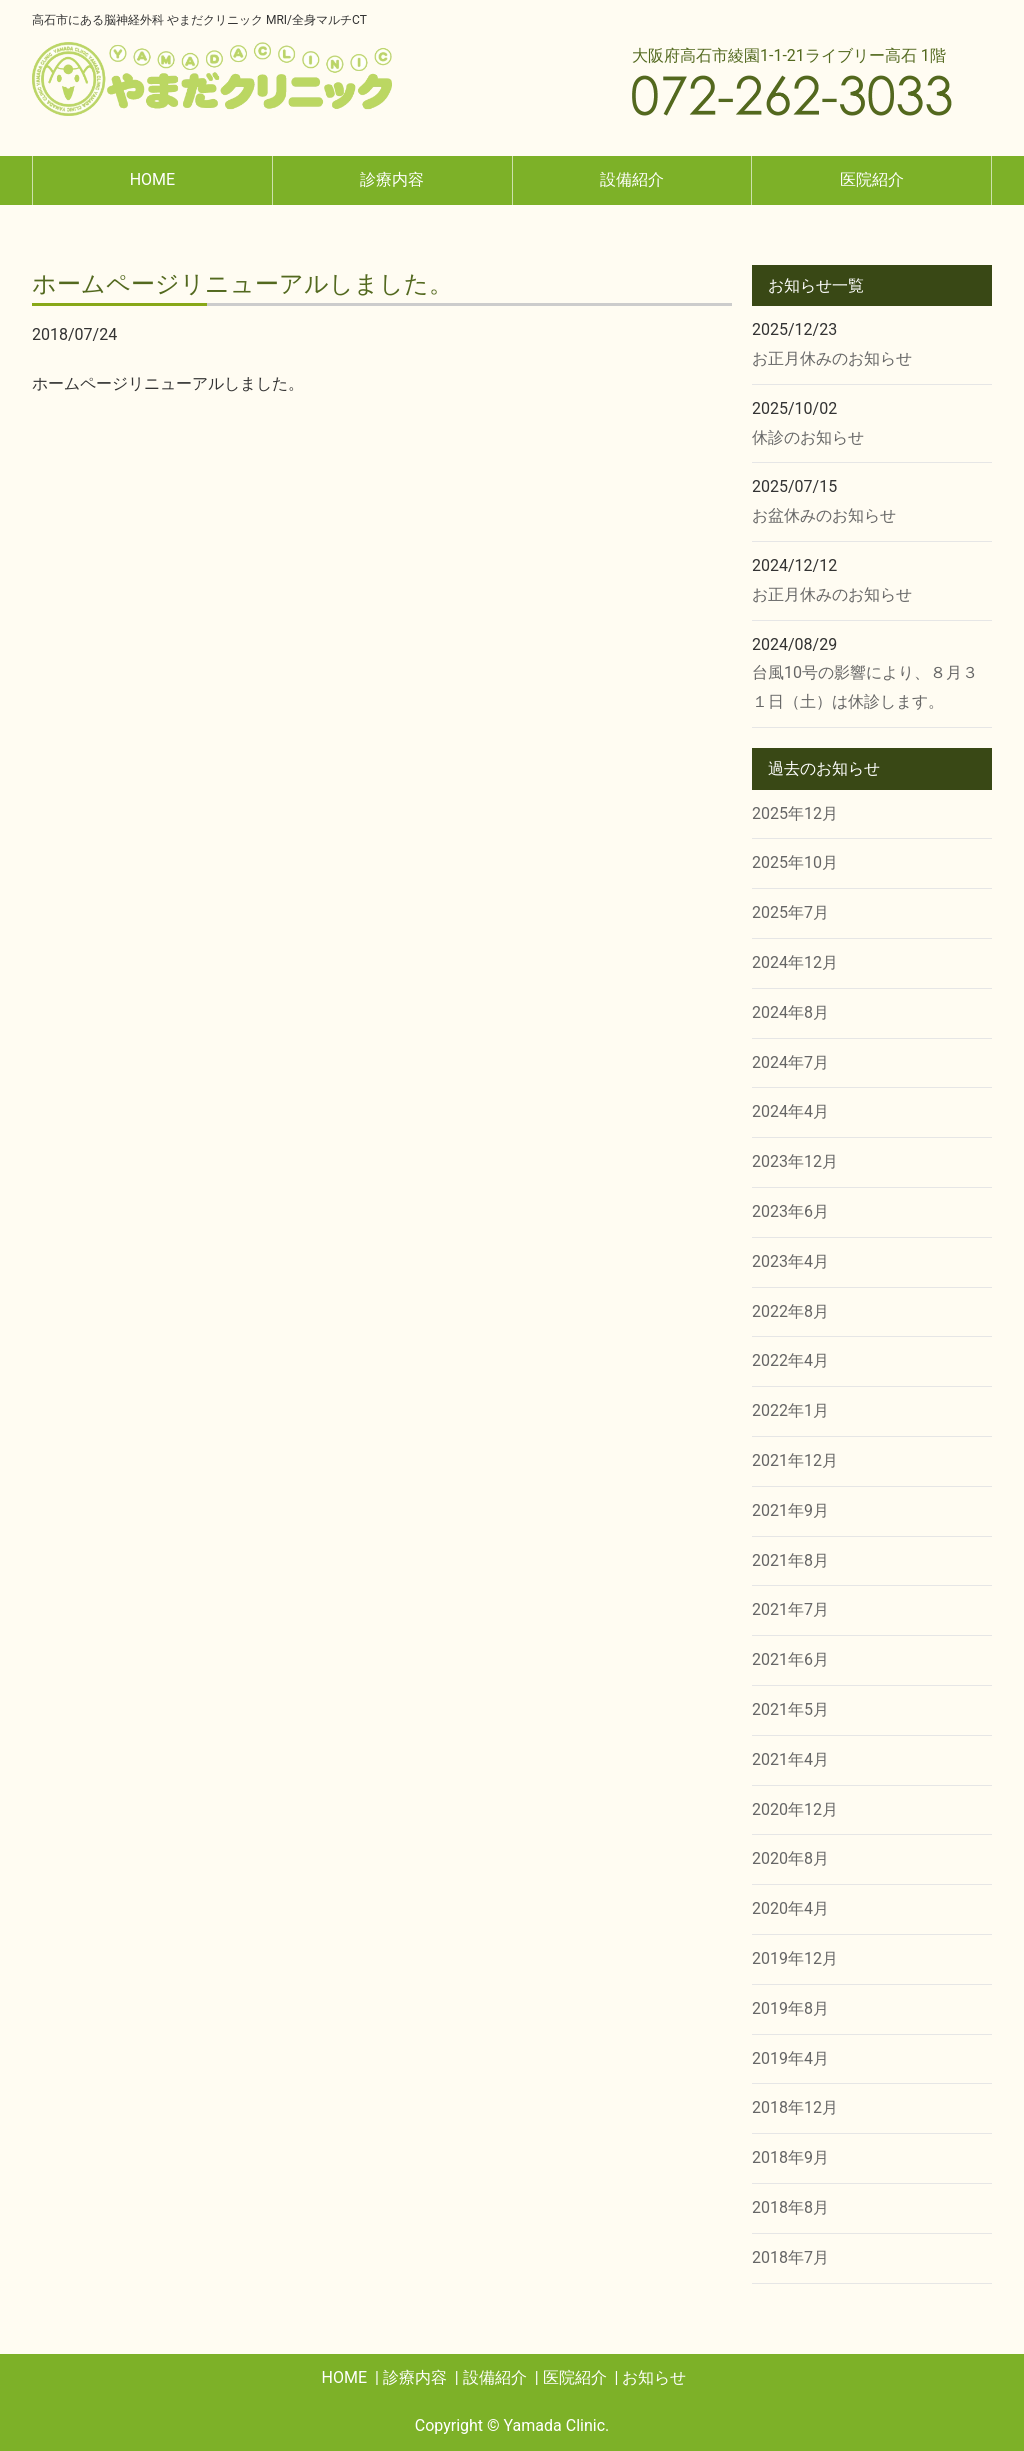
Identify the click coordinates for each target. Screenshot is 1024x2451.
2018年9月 (790, 2157)
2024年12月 (795, 962)
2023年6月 (790, 1211)
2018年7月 (790, 2257)
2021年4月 (790, 1759)
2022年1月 (790, 1410)
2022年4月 (790, 1360)
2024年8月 (790, 1012)
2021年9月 (790, 1510)
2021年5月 (790, 1709)
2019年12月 (795, 1958)
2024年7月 (790, 1062)
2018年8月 (790, 2207)
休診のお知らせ (808, 437)
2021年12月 (795, 1460)
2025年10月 (795, 862)
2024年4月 (790, 1111)
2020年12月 (795, 1809)
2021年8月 (790, 1560)
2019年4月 (790, 2058)
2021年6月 (790, 1659)
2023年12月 (795, 1161)
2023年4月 (790, 1261)
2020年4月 (790, 1908)
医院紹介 (872, 179)
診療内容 (392, 179)
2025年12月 (795, 813)
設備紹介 (632, 179)
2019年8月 (790, 2008)
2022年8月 (790, 1311)
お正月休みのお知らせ (832, 358)
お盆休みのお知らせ (824, 515)
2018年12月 (795, 2107)
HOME (152, 179)
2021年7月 (790, 1609)
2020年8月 (790, 1858)
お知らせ (654, 2377)
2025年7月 (790, 912)
